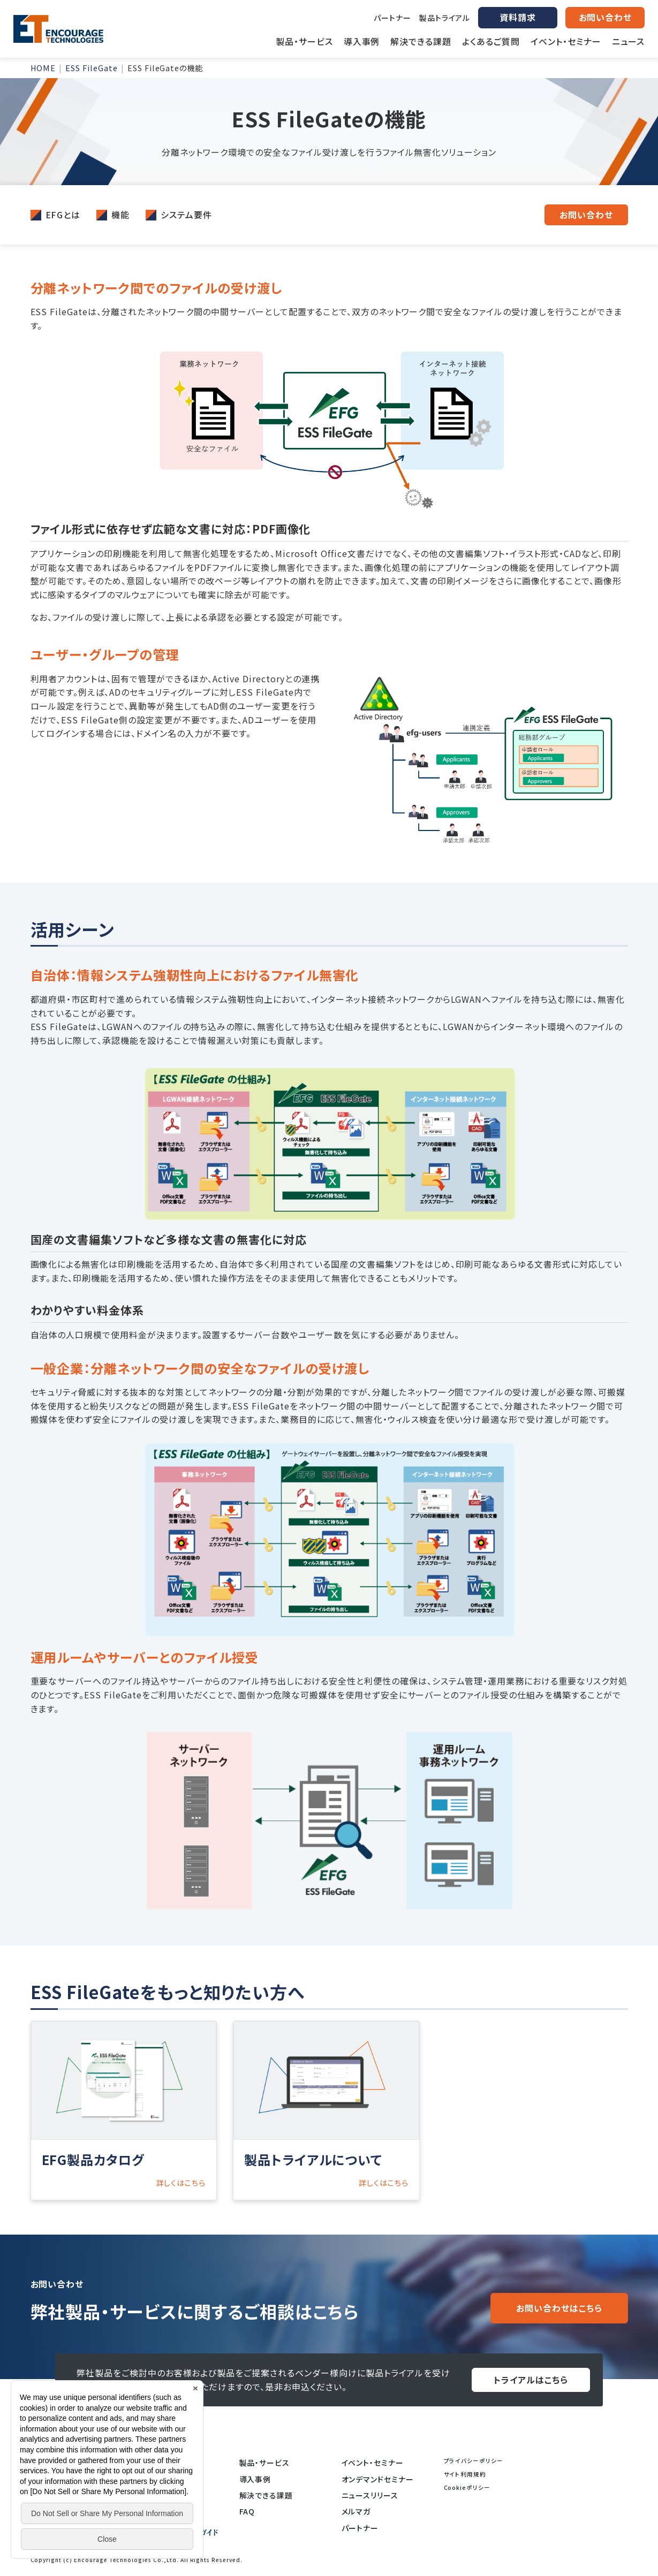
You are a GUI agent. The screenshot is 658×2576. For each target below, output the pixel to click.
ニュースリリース (370, 2495)
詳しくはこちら (181, 2182)
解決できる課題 (266, 2495)
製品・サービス (264, 2462)
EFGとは (63, 214)
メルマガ (356, 2511)
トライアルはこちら (531, 2379)
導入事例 (255, 2479)
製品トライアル (445, 17)
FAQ (247, 2511)
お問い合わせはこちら (559, 2307)
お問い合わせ (586, 214)
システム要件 (186, 214)
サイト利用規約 (465, 2474)
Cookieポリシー (467, 2487)
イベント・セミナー (373, 2462)
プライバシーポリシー (474, 2461)
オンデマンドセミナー (378, 2479)
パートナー (392, 17)
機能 (120, 214)
